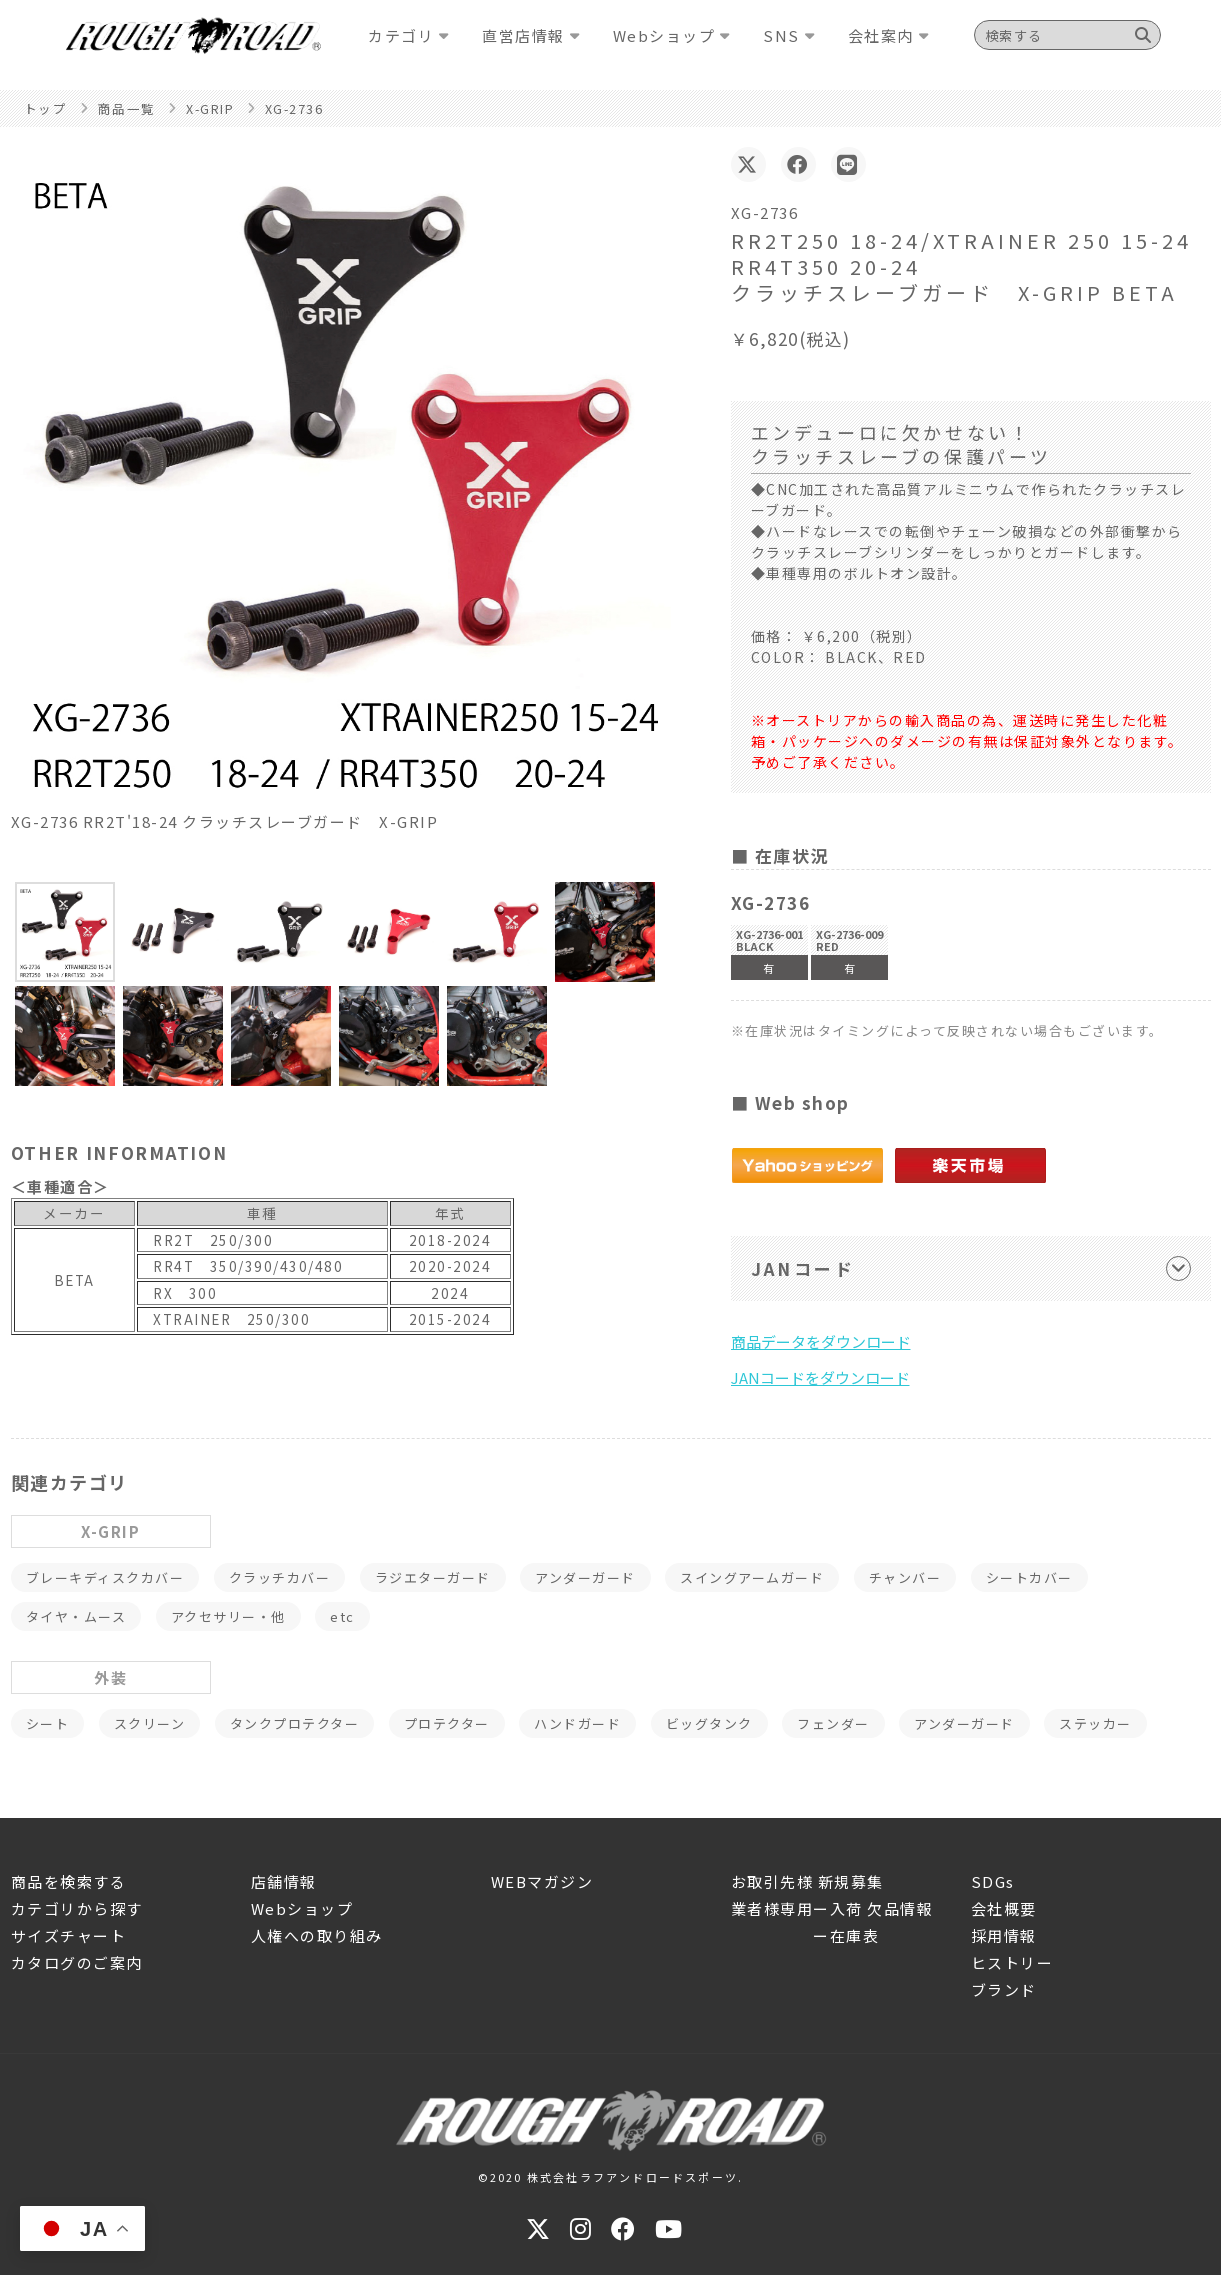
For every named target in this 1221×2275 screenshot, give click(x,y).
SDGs (993, 1881)
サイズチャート (69, 1935)
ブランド (1004, 1989)
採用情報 (1004, 1935)
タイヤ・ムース (76, 1616)
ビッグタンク (709, 1723)
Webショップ (302, 1908)
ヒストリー (1012, 1962)
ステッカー (1095, 1723)
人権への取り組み (317, 1935)
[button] (65, 932)
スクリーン (150, 1723)
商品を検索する (69, 1881)
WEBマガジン (542, 1881)
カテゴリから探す (77, 1908)
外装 (110, 1677)
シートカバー (1029, 1577)
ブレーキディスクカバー (105, 1577)
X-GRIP (110, 1531)
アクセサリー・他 (228, 1616)
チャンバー (905, 1577)
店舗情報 (284, 1881)
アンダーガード (585, 1577)
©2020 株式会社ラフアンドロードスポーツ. (611, 2177)
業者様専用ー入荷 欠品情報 (832, 1908)
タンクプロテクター (295, 1723)
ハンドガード (577, 1723)
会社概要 (1004, 1908)
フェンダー (833, 1723)
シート (48, 1723)
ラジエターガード (433, 1577)
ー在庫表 (805, 1935)
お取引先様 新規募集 (807, 1881)
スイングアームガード (752, 1577)
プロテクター (447, 1723)
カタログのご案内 (77, 1962)
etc (342, 1616)
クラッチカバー (280, 1577)
